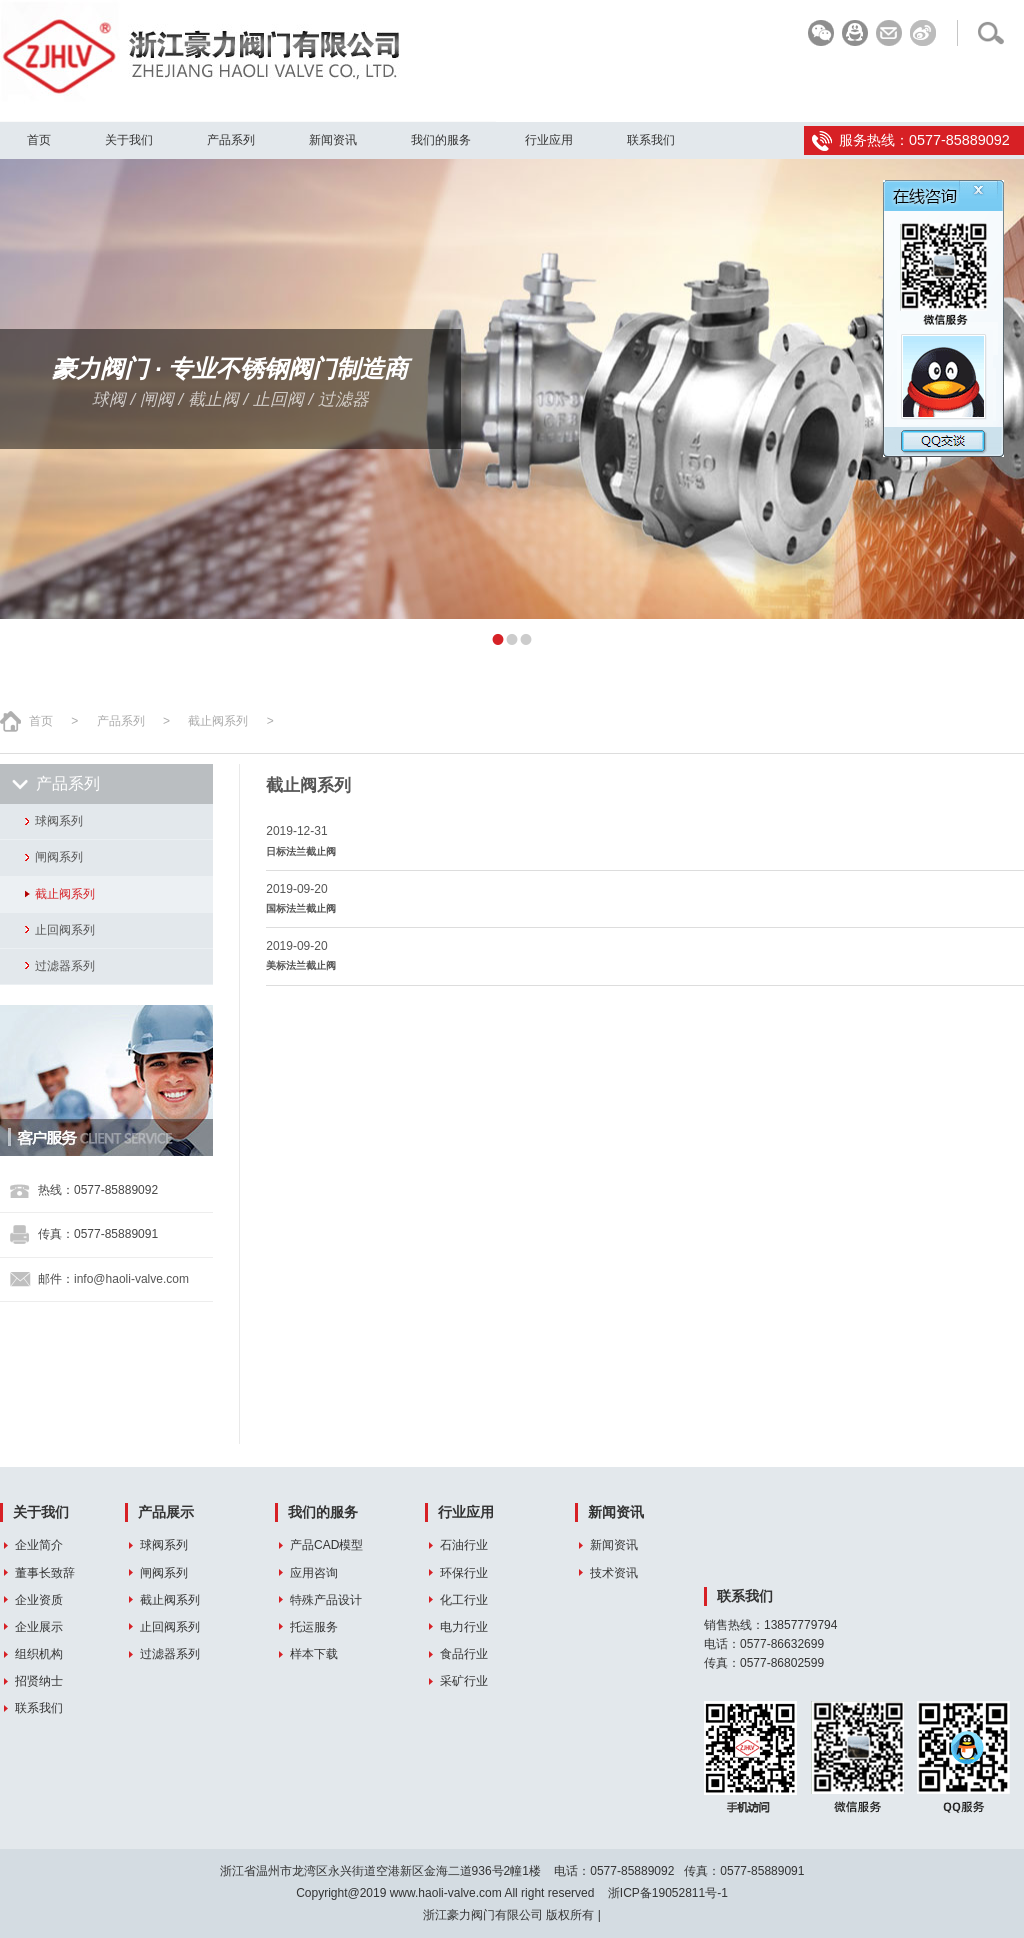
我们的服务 (441, 140)
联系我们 (651, 140)
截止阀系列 (218, 721)
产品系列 (231, 140)
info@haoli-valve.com (131, 1279)
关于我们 (129, 140)
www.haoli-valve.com (446, 1893)
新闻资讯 (333, 140)
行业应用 (549, 140)
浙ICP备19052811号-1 (668, 1893)
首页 (39, 140)
